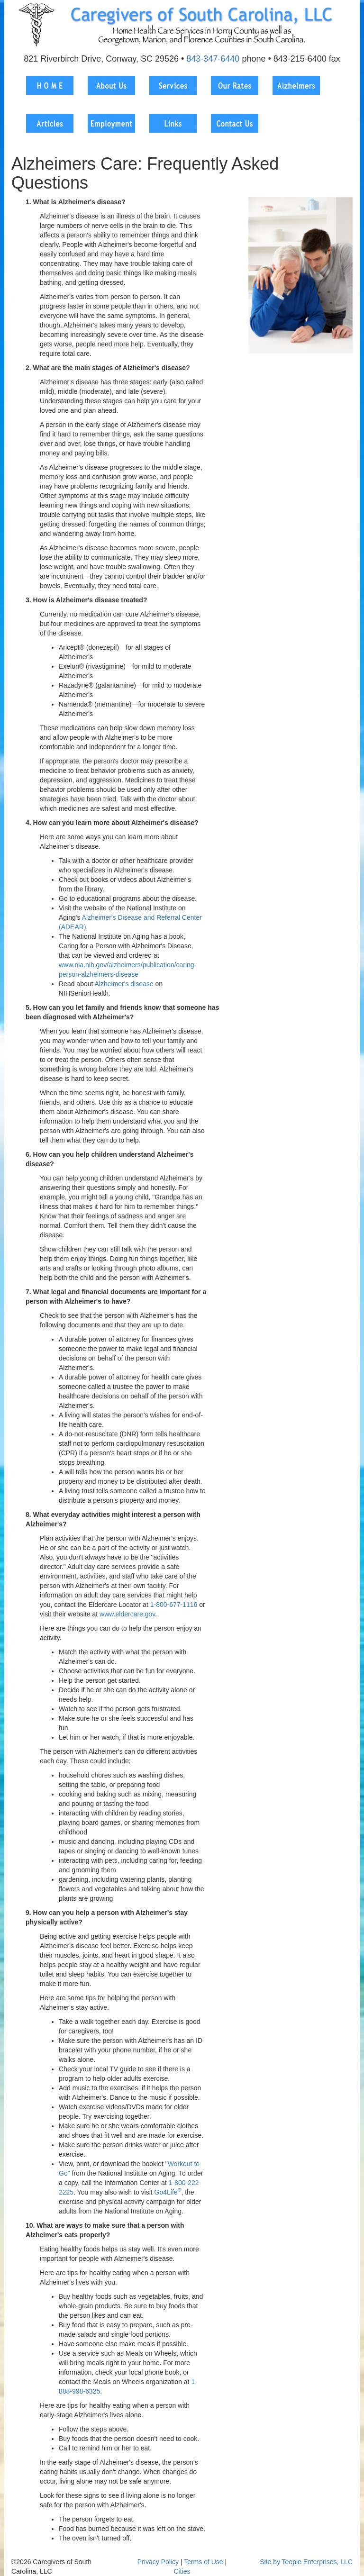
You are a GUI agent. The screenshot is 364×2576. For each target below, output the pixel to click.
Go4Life (168, 2192)
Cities (181, 2571)
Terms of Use (203, 2562)
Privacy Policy (158, 2562)
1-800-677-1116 (174, 1604)
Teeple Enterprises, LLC (317, 2562)
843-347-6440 (212, 58)
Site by (270, 2562)
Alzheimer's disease (124, 984)
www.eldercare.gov (127, 1614)
